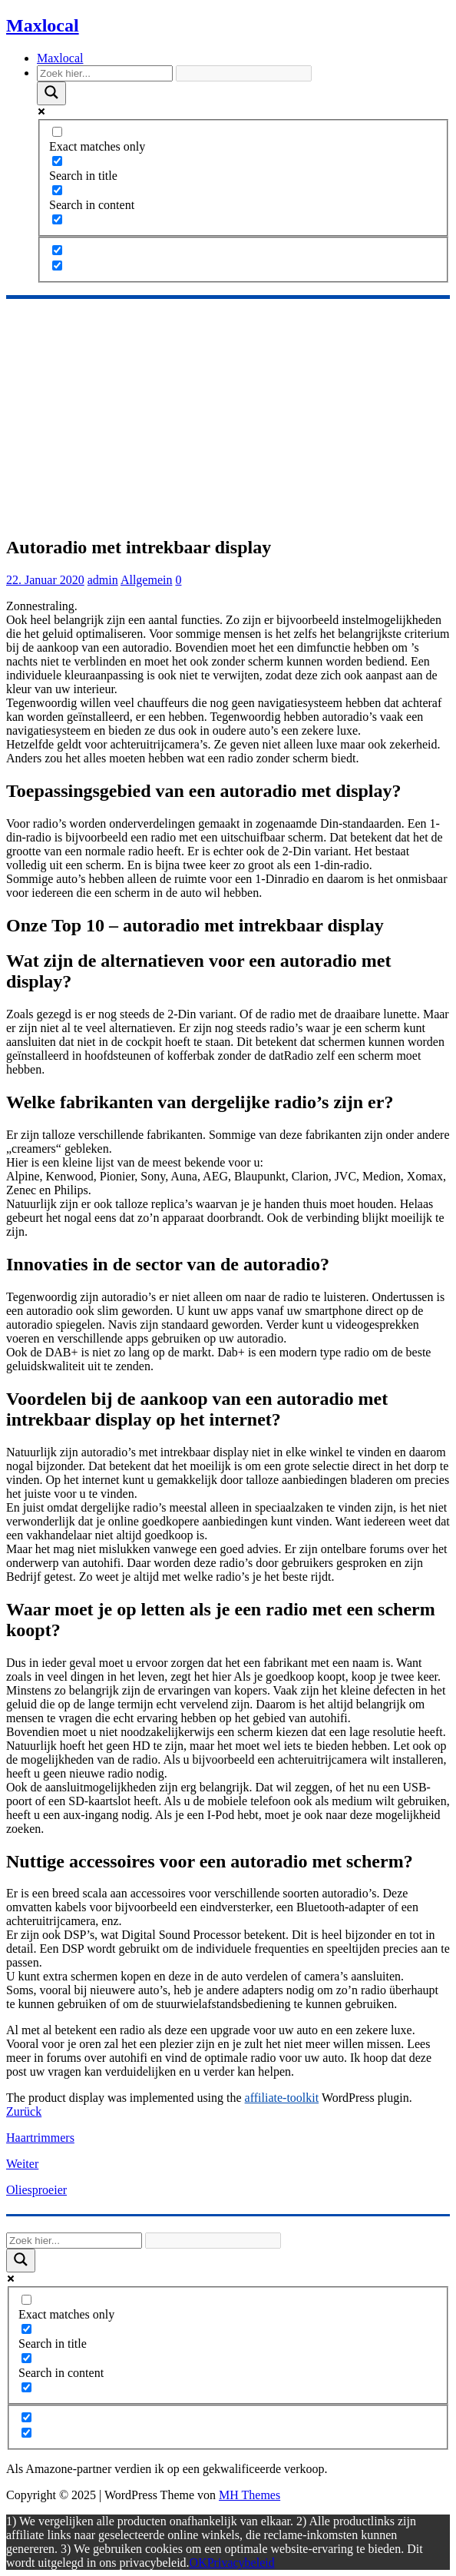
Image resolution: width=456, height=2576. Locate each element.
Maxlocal (60, 58)
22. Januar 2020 (45, 579)
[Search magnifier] (51, 93)
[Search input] (105, 73)
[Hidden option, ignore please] (57, 250)
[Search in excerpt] (57, 219)
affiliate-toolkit (282, 2097)
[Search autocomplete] (244, 73)
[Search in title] (57, 161)
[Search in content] (57, 190)
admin (103, 579)
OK (198, 2562)
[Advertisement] (228, 414)
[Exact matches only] (57, 132)
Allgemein (147, 579)
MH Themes (249, 2494)
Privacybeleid (241, 2562)
